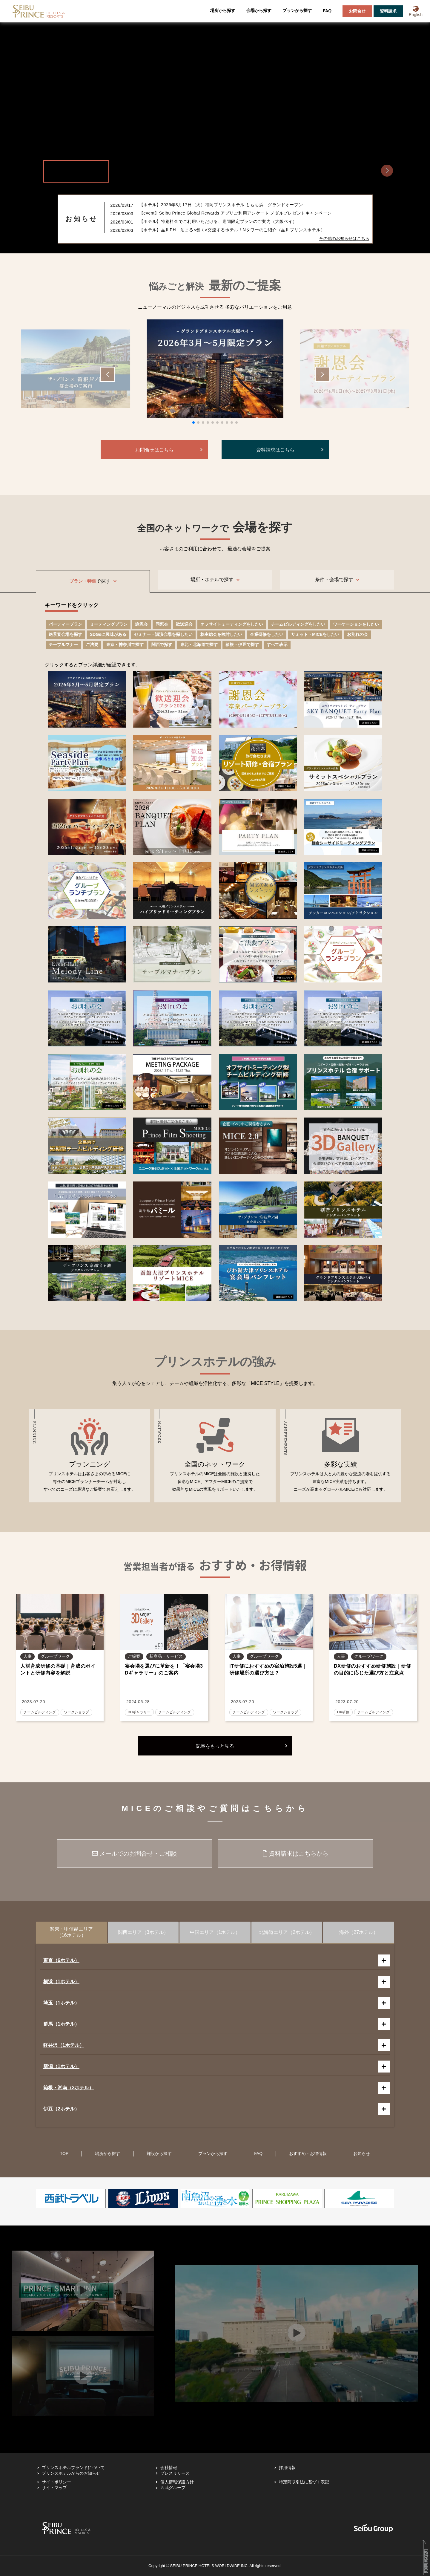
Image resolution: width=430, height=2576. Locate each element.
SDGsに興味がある (108, 634)
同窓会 (162, 624)
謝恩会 (141, 624)
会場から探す (258, 10)
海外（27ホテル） (358, 1932)
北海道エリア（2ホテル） (286, 1932)
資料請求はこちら (275, 449)
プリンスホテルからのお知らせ (71, 2473)
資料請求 (388, 11)
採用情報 (287, 2467)
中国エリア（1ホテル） (215, 1932)
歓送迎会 (184, 624)
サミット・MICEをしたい (315, 634)
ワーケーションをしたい (356, 624)
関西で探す (161, 644)
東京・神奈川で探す (125, 644)
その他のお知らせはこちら (344, 238)
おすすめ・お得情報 (308, 2153)
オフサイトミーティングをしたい (231, 624)
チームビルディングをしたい (298, 624)
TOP (64, 2153)
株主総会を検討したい (221, 634)
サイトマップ (54, 2487)
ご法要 (92, 644)
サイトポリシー (56, 2481)
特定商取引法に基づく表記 (304, 2481)
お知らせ (361, 2153)
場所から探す (222, 10)
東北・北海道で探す (199, 644)
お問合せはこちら (154, 449)
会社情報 (168, 2467)
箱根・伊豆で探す (242, 644)
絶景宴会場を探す (65, 634)
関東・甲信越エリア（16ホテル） (71, 1932)
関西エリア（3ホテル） (143, 1932)
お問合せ (357, 11)
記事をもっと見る (215, 1746)
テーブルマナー (63, 644)
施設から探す (159, 2153)
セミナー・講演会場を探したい (163, 634)
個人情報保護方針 (177, 2481)
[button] (387, 171)
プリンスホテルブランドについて (73, 2467)
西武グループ (172, 2487)
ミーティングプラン (109, 624)
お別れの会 (357, 634)
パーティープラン (65, 624)
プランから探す (297, 10)
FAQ (327, 10)
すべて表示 (277, 644)
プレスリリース (175, 2473)
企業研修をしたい (266, 634)
